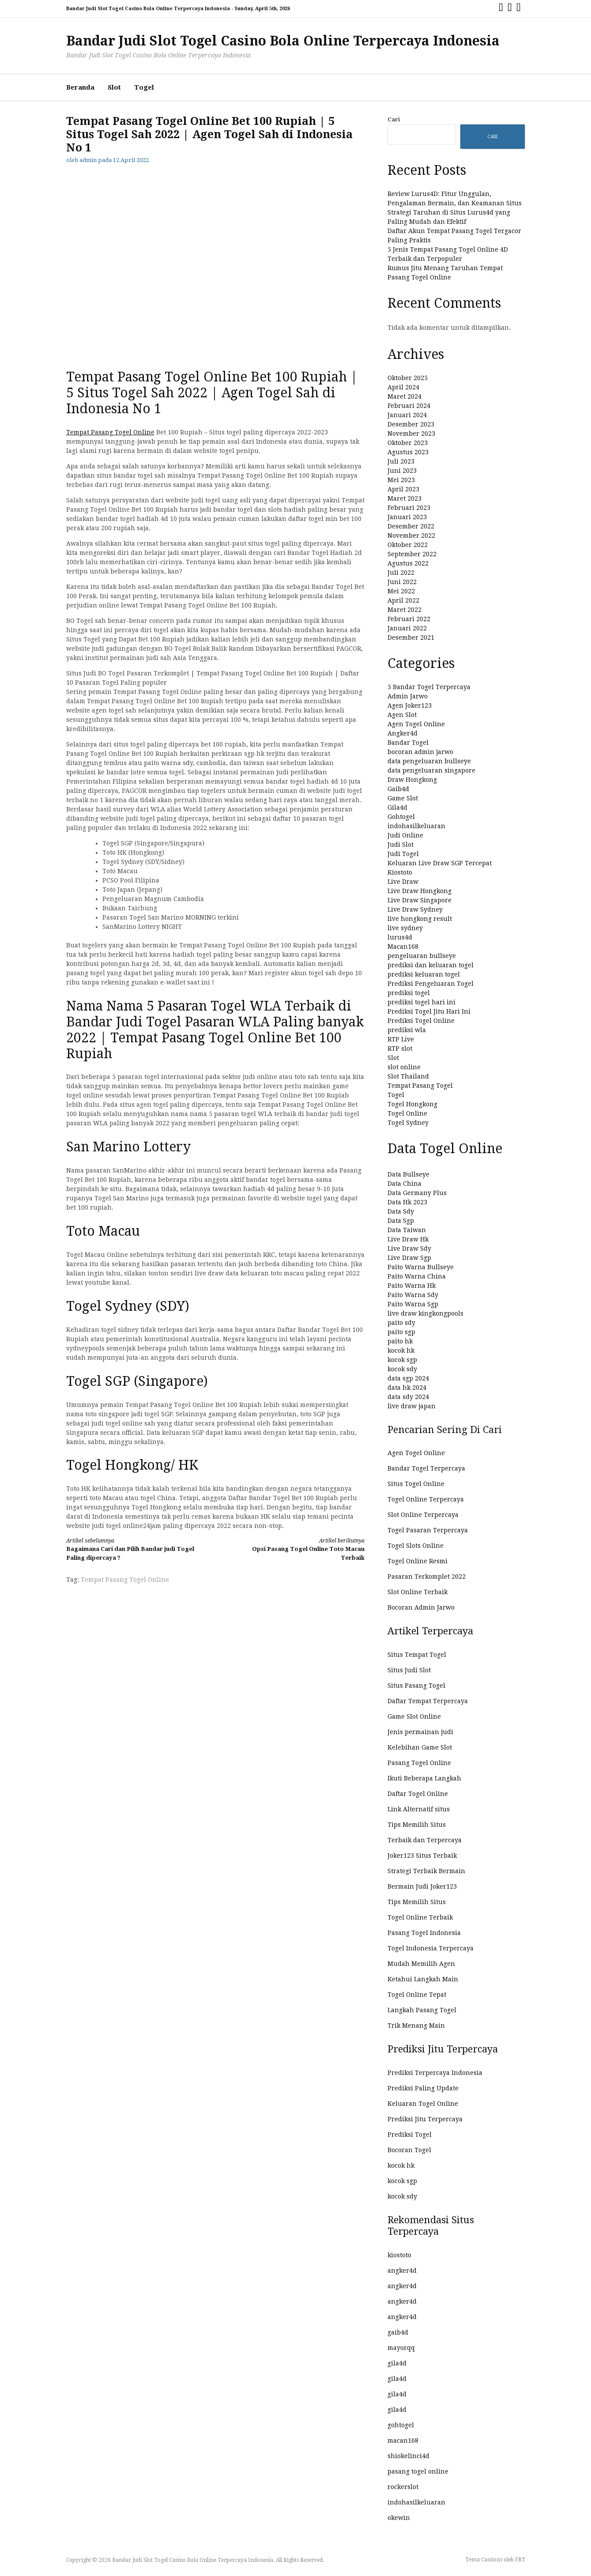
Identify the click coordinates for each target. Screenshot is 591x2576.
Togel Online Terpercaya (426, 1499)
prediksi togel (409, 992)
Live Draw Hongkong (420, 890)
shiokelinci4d (408, 2455)
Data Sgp (401, 1220)
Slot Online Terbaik (418, 1591)
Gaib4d (398, 788)
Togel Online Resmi (418, 1561)
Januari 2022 (407, 628)
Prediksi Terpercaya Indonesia (435, 2072)
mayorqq (401, 2347)
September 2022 (412, 554)
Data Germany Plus (417, 1192)
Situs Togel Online (416, 1483)
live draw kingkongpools (425, 1313)
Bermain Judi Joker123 (422, 1886)
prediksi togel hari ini (421, 1002)
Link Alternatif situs (419, 1809)
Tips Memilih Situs (417, 1824)
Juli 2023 (401, 461)
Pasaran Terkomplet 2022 (427, 1576)
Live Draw (403, 881)
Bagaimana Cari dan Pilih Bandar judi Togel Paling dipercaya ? (133, 1549)
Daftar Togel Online (418, 1793)
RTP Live (401, 1039)
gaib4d (398, 2332)
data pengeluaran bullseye (429, 761)
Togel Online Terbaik (420, 1917)
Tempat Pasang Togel (420, 1085)
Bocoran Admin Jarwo (421, 1607)
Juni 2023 (402, 470)
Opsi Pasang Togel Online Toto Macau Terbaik (297, 1549)
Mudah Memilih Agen (421, 1963)
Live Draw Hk (408, 1239)
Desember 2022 (411, 526)
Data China (405, 1183)
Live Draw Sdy (409, 1248)
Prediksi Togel (410, 2134)
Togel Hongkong (412, 1104)
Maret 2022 (405, 609)
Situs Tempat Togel (417, 1654)
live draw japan (412, 1406)
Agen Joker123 (410, 705)
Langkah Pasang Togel (422, 2010)
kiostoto (399, 2255)
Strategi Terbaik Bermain (426, 1870)
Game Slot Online (414, 1716)
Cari (394, 119)
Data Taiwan (407, 1229)
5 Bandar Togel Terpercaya (429, 686)
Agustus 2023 (408, 452)
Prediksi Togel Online (421, 1020)
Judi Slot (401, 844)
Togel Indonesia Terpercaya (431, 1948)
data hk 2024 (407, 1387)
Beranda (80, 87)
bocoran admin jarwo (420, 751)
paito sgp (401, 1331)
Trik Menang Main (416, 2025)
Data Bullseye (408, 1174)
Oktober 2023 (408, 442)
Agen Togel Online (416, 724)
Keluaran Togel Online (423, 2103)
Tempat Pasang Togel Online (110, 432)
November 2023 (411, 433)
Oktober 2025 (408, 377)
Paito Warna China (417, 1276)
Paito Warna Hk (412, 1285)
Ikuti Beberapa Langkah (424, 1778)
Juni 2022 (402, 581)
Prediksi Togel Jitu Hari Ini (429, 1011)
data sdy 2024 (408, 1396)
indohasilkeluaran (416, 826)
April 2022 (403, 600)
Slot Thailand (408, 1076)
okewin (399, 2517)
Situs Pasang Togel (416, 1685)
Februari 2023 (409, 507)
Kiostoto (400, 872)
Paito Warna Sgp (413, 1304)
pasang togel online (418, 2471)
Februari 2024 (409, 405)
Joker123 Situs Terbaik (422, 1855)
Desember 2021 (411, 637)
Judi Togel (403, 853)
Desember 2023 (411, 424)
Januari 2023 (407, 516)
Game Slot (403, 798)
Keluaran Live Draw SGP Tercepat (440, 863)
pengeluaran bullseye (422, 955)
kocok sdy (402, 1369)
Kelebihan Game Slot (420, 1747)
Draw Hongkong (412, 779)
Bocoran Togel (409, 2150)
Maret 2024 (405, 396)
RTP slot (400, 1048)
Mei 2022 (401, 591)
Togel (144, 87)
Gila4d (397, 807)
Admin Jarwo (408, 696)
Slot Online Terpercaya (423, 1514)
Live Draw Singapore (420, 900)
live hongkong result (420, 918)
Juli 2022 (401, 572)
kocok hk (401, 1350)
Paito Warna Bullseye (421, 1267)
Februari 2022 (409, 618)
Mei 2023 (401, 479)
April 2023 (403, 489)
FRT (520, 2560)
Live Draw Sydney (415, 909)
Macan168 (403, 946)
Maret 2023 (405, 498)
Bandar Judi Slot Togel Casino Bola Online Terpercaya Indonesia (283, 41)
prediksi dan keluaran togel (431, 965)
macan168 (403, 2440)
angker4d (402, 2270)
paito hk (400, 1341)
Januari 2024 (407, 415)
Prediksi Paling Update (423, 2088)
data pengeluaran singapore (431, 770)
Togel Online (407, 1113)
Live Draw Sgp (409, 1257)
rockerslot (403, 2486)
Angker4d (403, 733)
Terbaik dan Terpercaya (425, 1840)
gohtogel (401, 2425)
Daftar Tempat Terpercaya (428, 1701)
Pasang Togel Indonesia (424, 1932)
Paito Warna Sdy (413, 1294)
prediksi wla (407, 1029)
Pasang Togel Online (419, 1762)
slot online (404, 1067)
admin (88, 160)
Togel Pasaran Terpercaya (428, 1530)
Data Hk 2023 (407, 1202)
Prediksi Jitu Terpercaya (425, 2119)
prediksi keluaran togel (424, 974)
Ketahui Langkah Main (423, 1979)
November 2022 (411, 535)
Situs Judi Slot (409, 1670)
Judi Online (405, 835)
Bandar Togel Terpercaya (426, 1468)
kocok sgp (402, 1359)
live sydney (405, 928)
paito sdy (401, 1322)
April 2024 (403, 387)
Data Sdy (401, 1211)
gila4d (397, 2363)
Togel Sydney (408, 1122)
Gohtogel (401, 816)
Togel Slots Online (416, 1545)
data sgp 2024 (408, 1378)
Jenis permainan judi (420, 1731)
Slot (114, 87)
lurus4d (400, 937)
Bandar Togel (408, 742)
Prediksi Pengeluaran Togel (431, 983)
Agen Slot (402, 714)
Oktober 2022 (408, 544)
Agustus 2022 (408, 563)
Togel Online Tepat (417, 1994)
